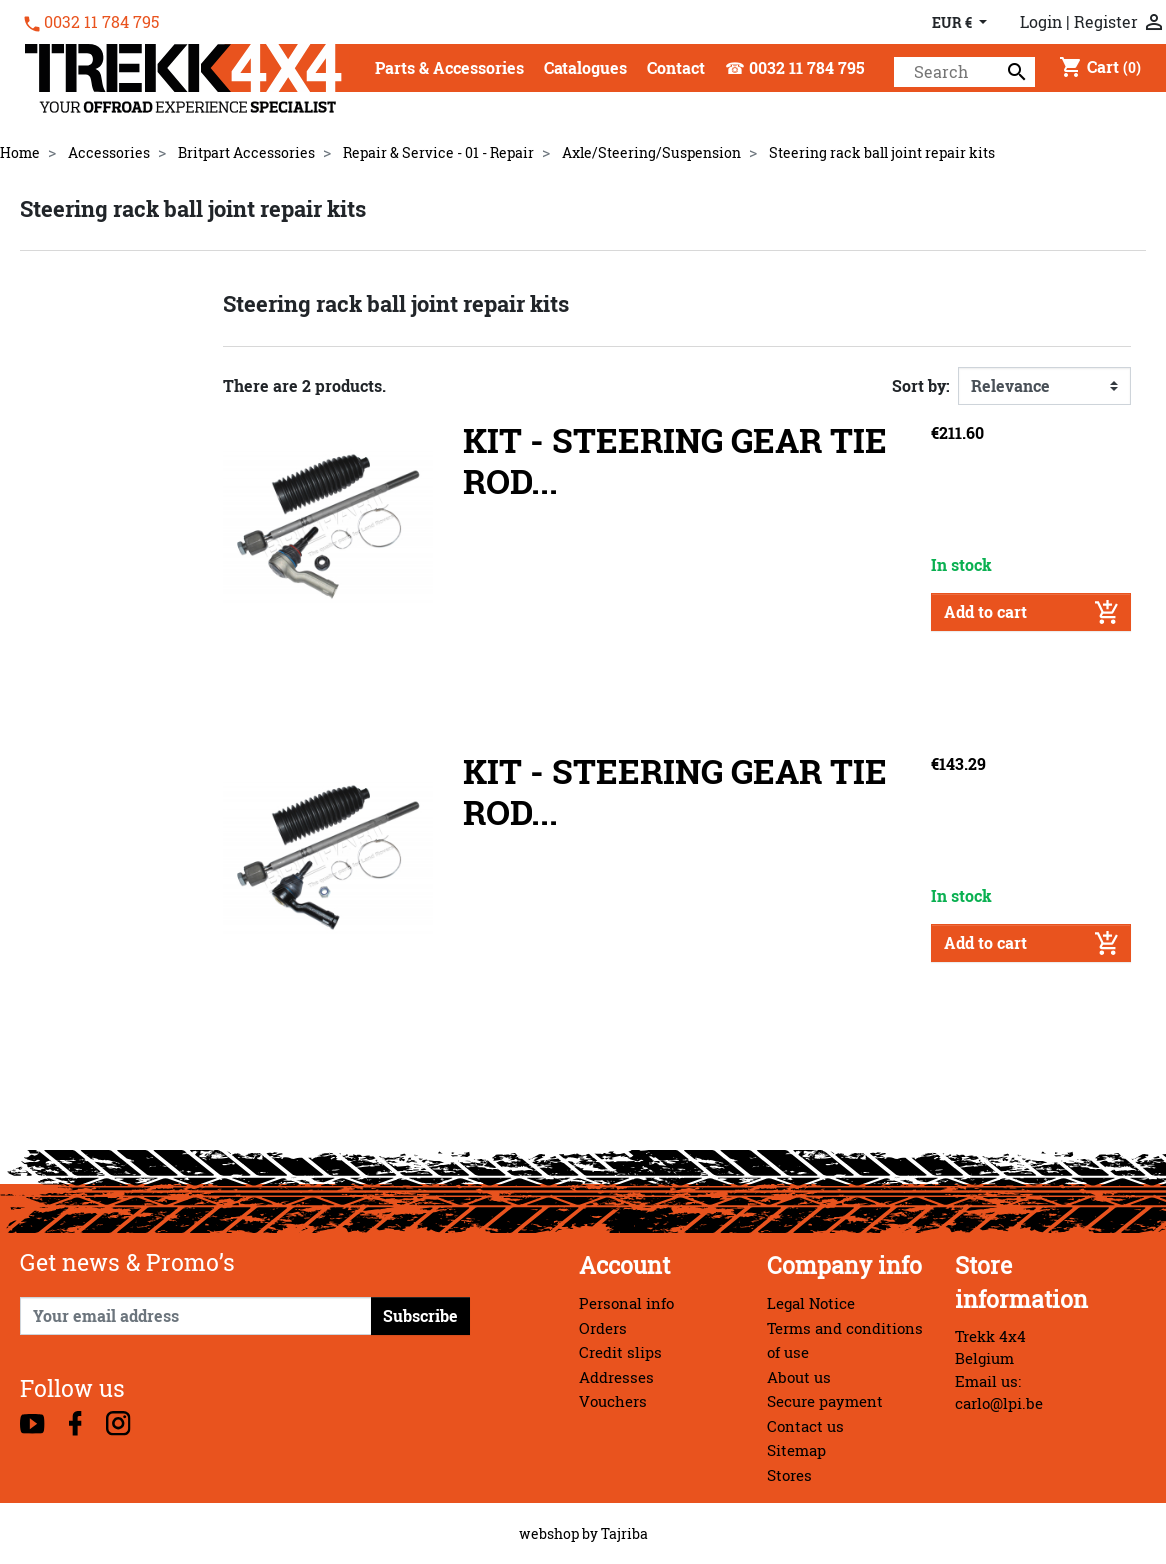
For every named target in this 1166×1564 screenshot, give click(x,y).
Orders (603, 1328)
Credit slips (620, 1352)
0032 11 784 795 (101, 22)
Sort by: (921, 386)
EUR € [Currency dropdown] (953, 22)
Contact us (805, 1426)
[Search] (964, 72)
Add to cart (1031, 612)
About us (799, 1377)
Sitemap (796, 1450)
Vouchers (613, 1401)
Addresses (616, 1377)
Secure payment (825, 1401)
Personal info (626, 1303)
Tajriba (624, 1533)
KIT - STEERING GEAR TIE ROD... (675, 461)
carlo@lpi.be (999, 1403)
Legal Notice (811, 1303)
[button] (449, 69)
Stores (789, 1475)
